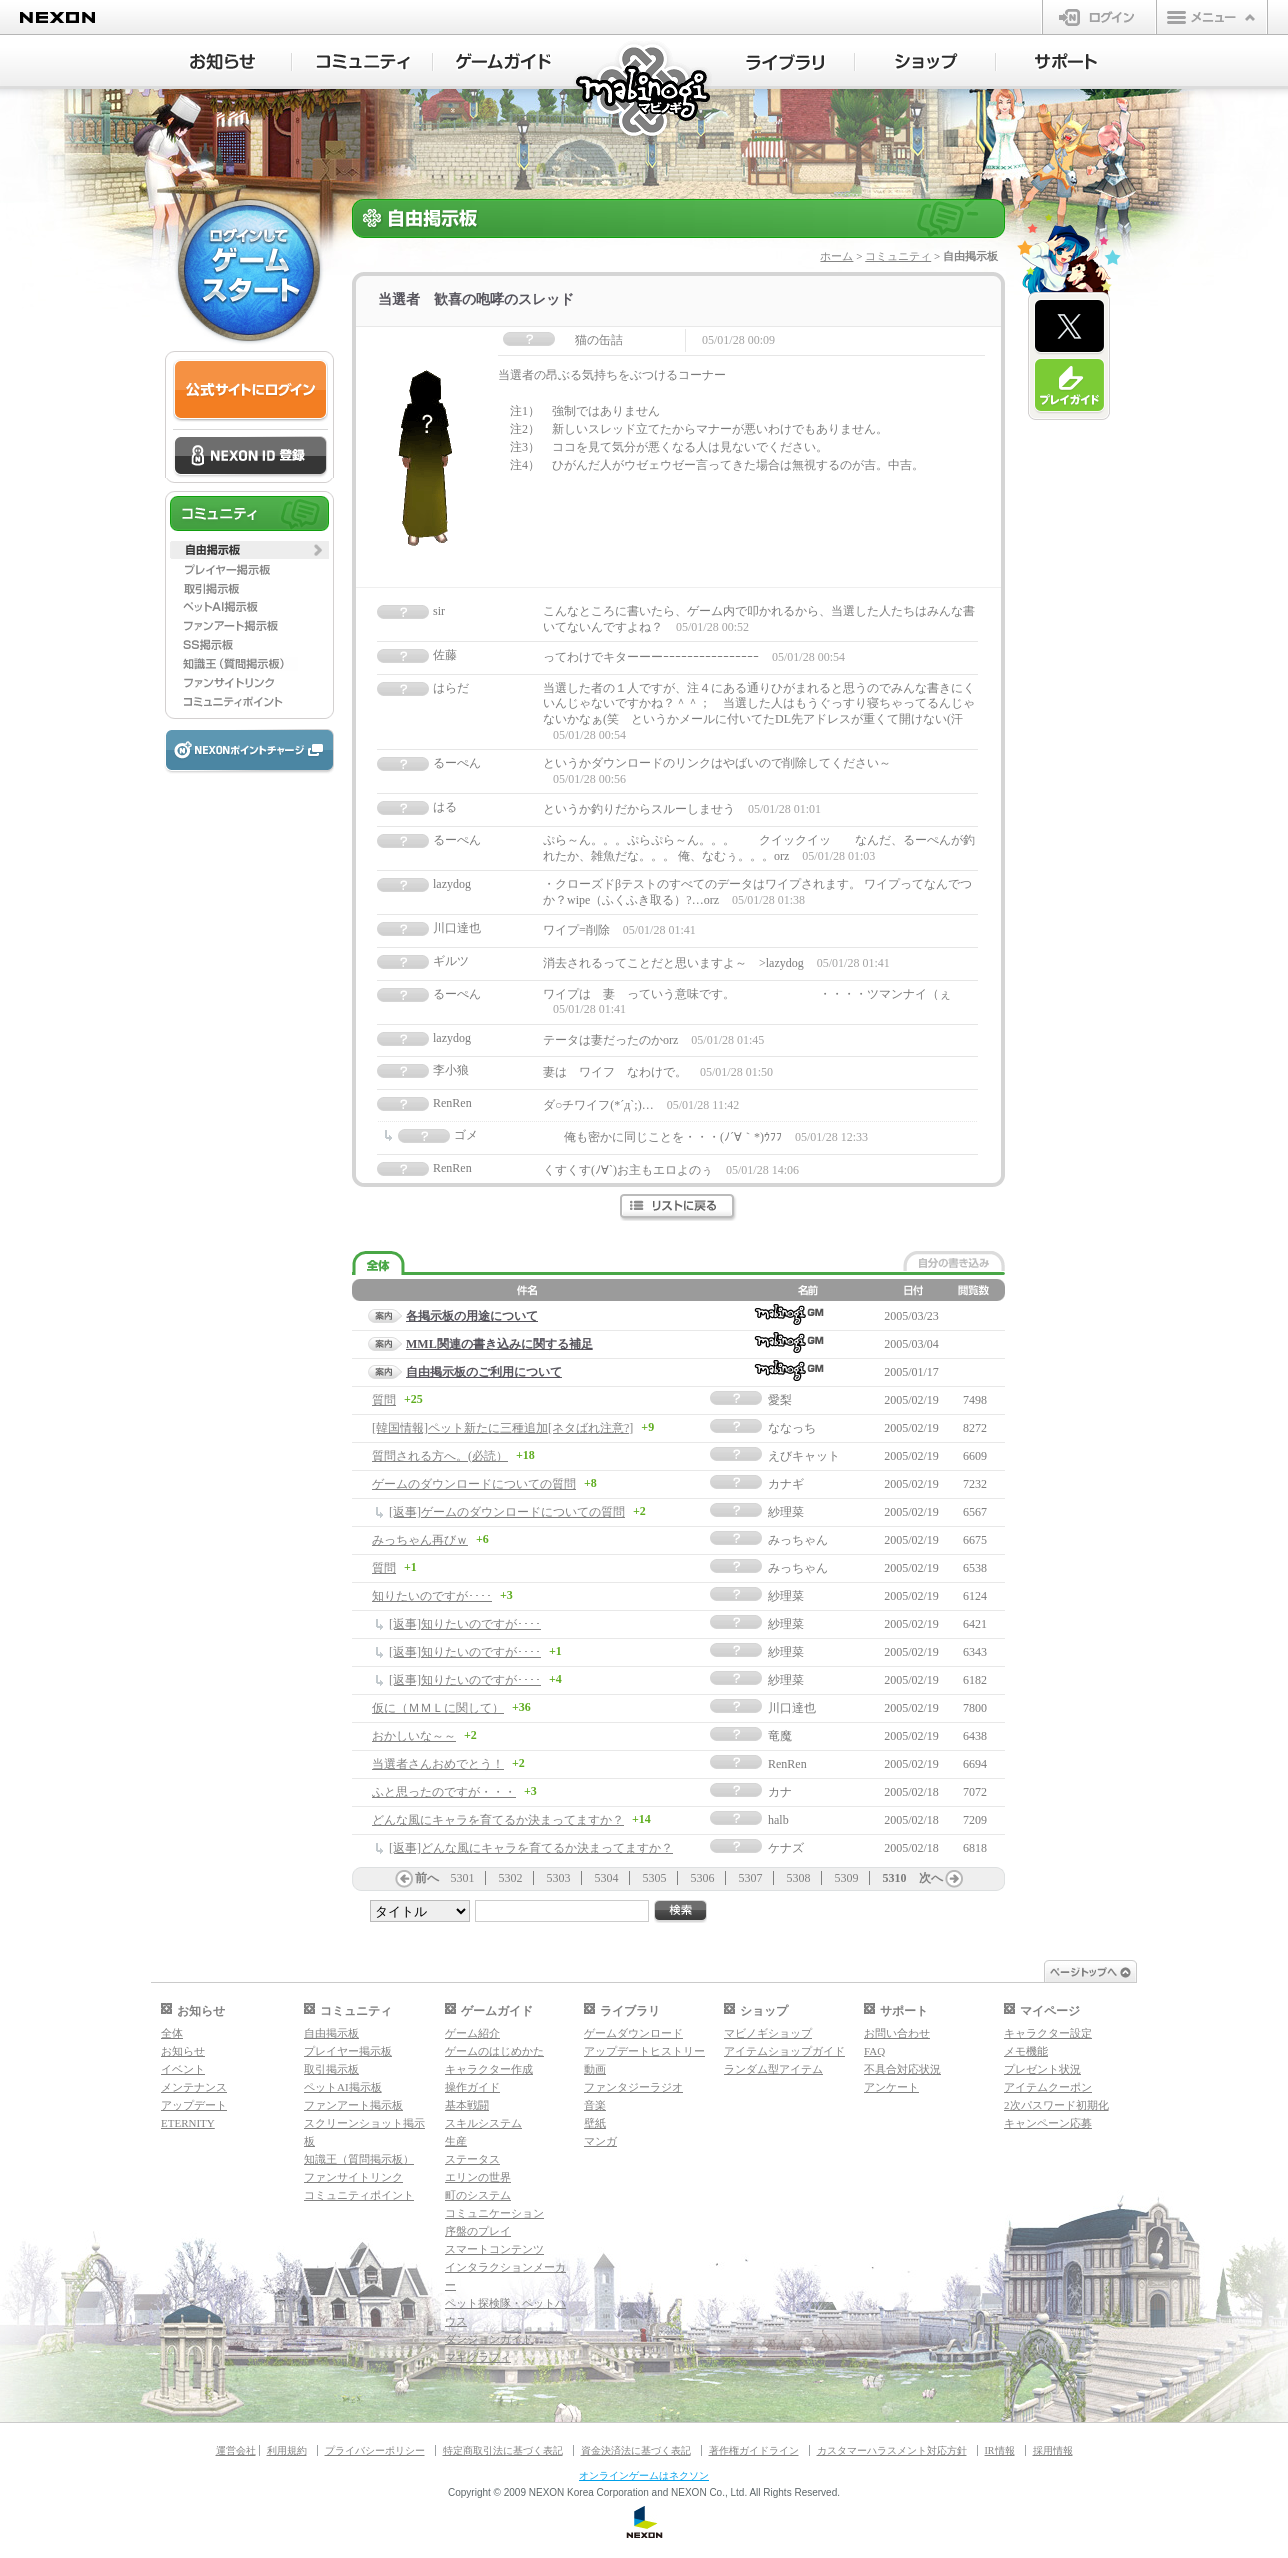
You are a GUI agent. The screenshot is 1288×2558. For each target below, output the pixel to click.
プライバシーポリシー (375, 2450)
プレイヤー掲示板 (348, 2051)
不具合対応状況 (902, 2069)
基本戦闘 (467, 2105)
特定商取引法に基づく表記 (503, 2450)
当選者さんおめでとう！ (438, 1764)
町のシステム (478, 2195)
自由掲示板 (331, 2033)
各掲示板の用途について (472, 1316)
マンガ (600, 2141)
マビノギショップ (768, 2033)
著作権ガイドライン (754, 2450)
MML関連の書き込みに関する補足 (499, 1344)
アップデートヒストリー (644, 2051)
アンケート (891, 2087)
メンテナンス (194, 2087)
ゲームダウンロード (633, 2033)
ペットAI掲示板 (343, 2087)
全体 (172, 2033)
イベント (183, 2069)
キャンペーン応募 (1048, 2123)
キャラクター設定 (1048, 2033)
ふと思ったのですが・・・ (444, 1792)
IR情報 (1000, 2450)
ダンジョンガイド (489, 2339)
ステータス (472, 2159)
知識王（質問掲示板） (359, 2159)
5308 (799, 1878)
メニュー (1212, 17)
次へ (931, 1878)
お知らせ (183, 2051)
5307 (751, 1878)
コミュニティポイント (359, 2195)
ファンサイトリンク (353, 2177)
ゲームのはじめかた (494, 2051)
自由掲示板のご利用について (484, 1372)
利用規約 (287, 2450)
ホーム (836, 256)
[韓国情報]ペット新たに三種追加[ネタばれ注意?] (502, 1428)
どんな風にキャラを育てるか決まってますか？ (498, 1820)
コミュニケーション (494, 2213)
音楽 (595, 2105)
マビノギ (644, 91)
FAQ (874, 2051)
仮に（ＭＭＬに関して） (438, 1708)
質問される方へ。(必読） (440, 1456)
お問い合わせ (897, 2033)
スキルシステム (483, 2123)
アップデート (194, 2105)
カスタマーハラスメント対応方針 (892, 2450)
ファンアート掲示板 (353, 2105)
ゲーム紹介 (472, 2033)
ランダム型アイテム (773, 2069)
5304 (607, 1878)
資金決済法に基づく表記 (636, 2450)
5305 (655, 1878)
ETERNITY (188, 2123)
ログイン (1099, 17)
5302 (511, 1878)
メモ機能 (1026, 2051)
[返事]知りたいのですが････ (465, 1624)
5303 (559, 1878)
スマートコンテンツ (494, 2249)
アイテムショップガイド (784, 2051)
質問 (384, 1400)
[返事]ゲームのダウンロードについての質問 (507, 1512)
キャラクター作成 (489, 2069)
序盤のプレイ (478, 2231)
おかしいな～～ (414, 1736)
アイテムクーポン (1048, 2087)
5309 (847, 1878)
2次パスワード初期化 (1056, 2105)
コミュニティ (898, 256)
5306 (703, 1878)
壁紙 (595, 2123)
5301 (463, 1878)
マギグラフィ (478, 2357)
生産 (456, 2141)
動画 (595, 2069)
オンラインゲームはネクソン (644, 2475)
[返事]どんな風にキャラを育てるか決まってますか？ (531, 1848)
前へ (427, 1878)
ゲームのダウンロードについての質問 (474, 1484)
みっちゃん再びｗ (420, 1540)
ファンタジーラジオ (633, 2087)
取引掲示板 (331, 2069)
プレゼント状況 (1042, 2069)
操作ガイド (472, 2087)
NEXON (57, 17)
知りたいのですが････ (432, 1596)
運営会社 (236, 2450)
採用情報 (1053, 2450)
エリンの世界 (478, 2177)
